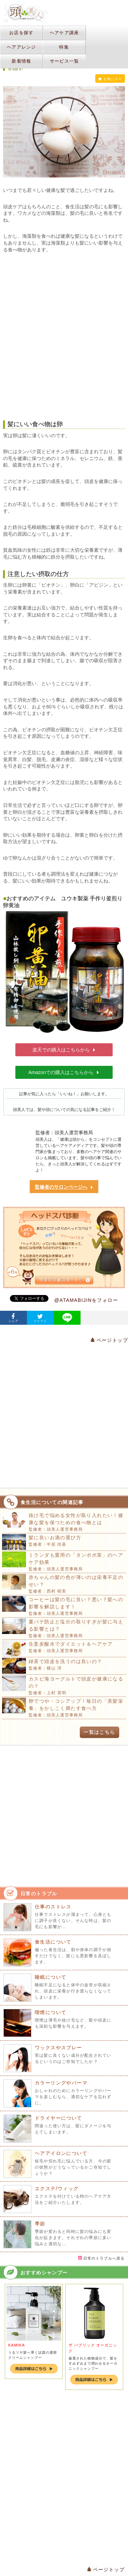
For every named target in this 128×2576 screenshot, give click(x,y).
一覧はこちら (99, 1732)
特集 (64, 47)
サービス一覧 (64, 61)
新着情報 (21, 61)
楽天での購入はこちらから (64, 1049)
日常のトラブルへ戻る (101, 2258)
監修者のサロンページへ (64, 1187)
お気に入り (110, 79)
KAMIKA (16, 2345)
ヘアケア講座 (64, 32)
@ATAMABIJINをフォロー (86, 1300)
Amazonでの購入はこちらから (64, 1072)
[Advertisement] (64, 337)
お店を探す (21, 32)
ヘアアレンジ (21, 47)
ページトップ (109, 1340)
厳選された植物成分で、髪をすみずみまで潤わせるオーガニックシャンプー (93, 2363)
